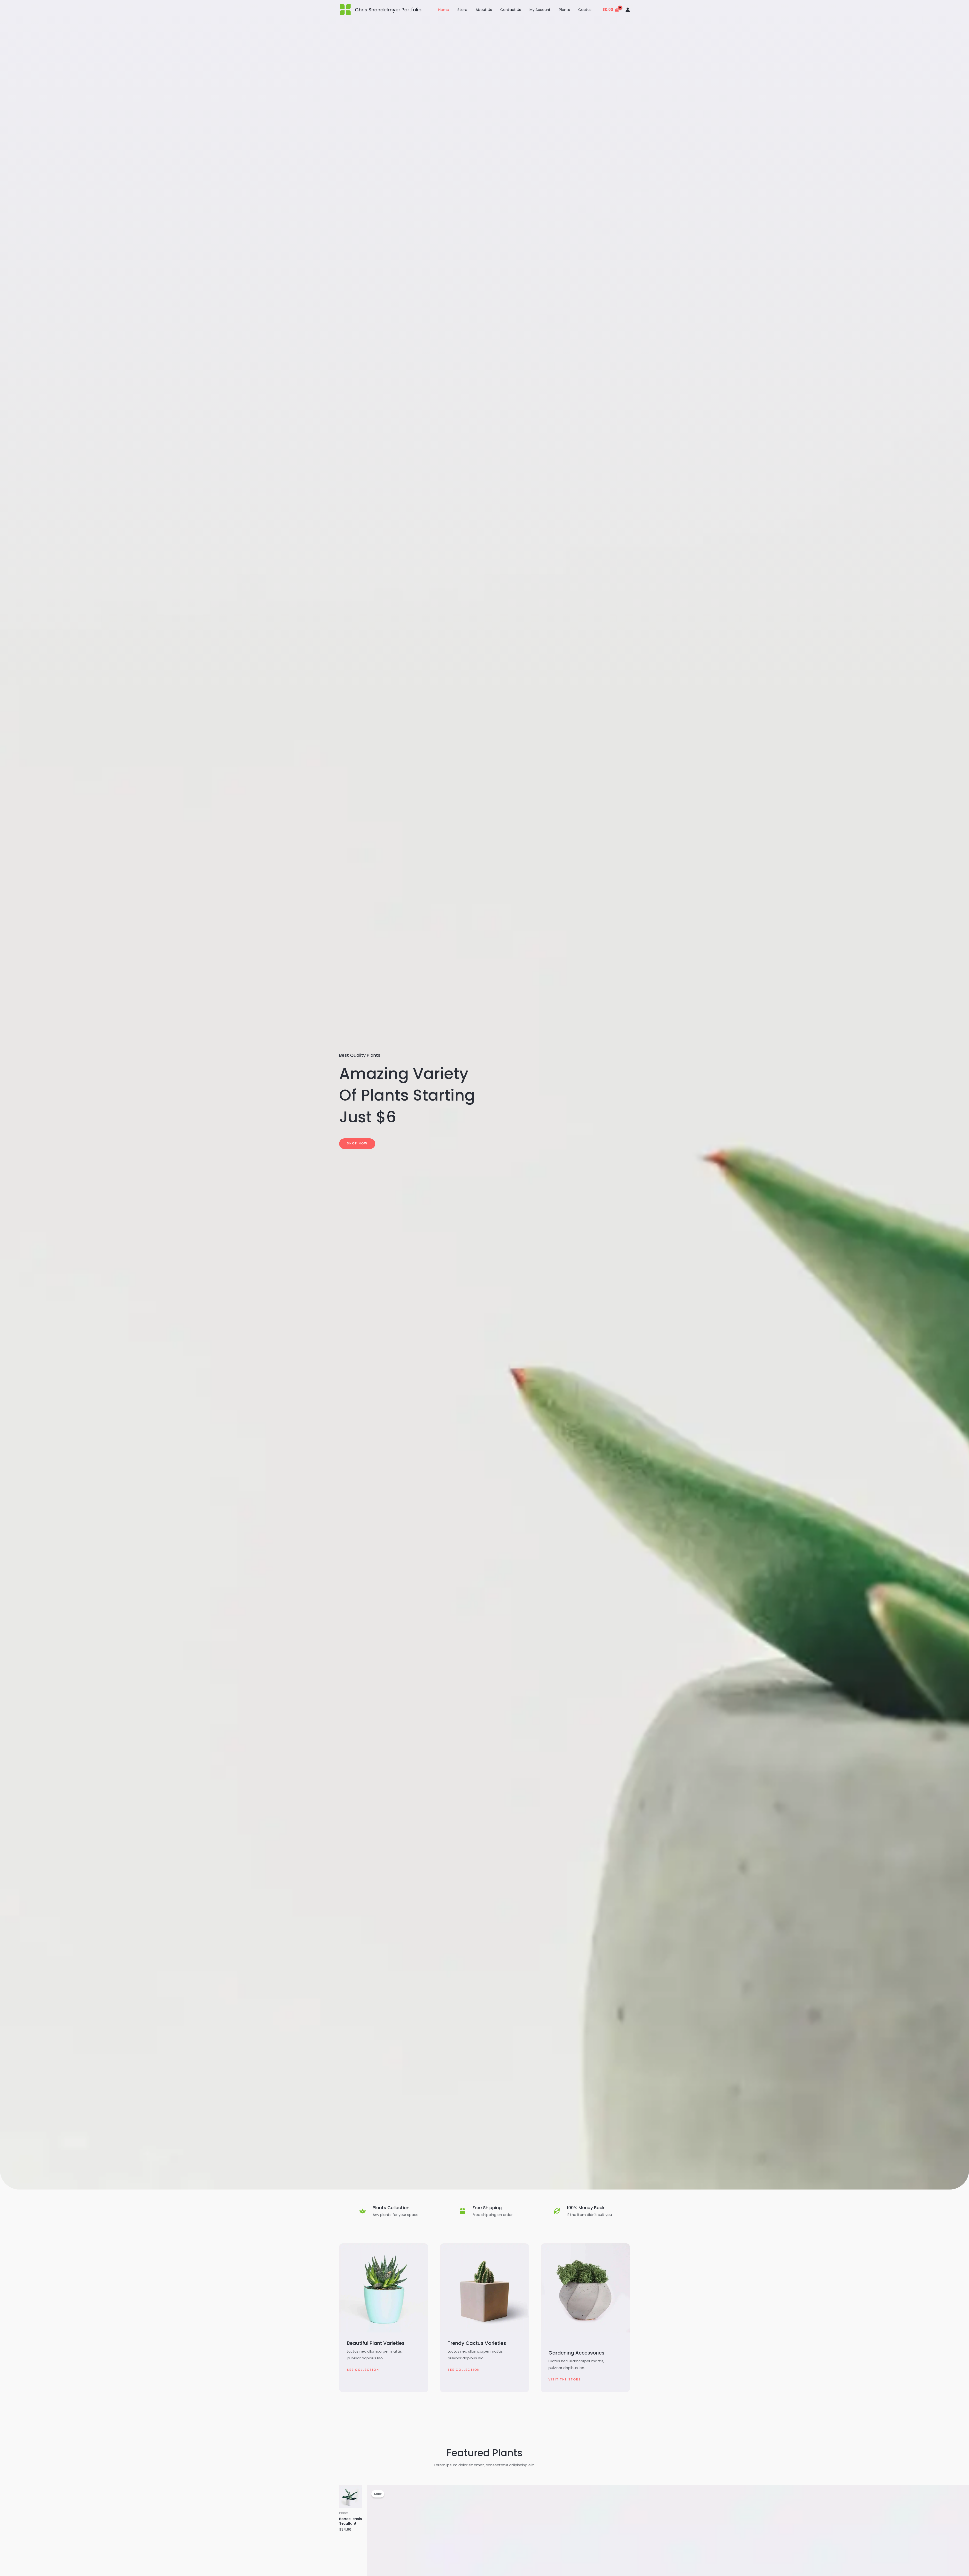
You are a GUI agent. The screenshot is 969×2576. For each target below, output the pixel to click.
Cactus (585, 9)
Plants (565, 9)
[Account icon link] (627, 10)
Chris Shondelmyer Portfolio (388, 9)
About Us (488, 9)
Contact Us (514, 9)
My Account (542, 9)
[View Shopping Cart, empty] (611, 9)
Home (450, 9)
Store (468, 9)
